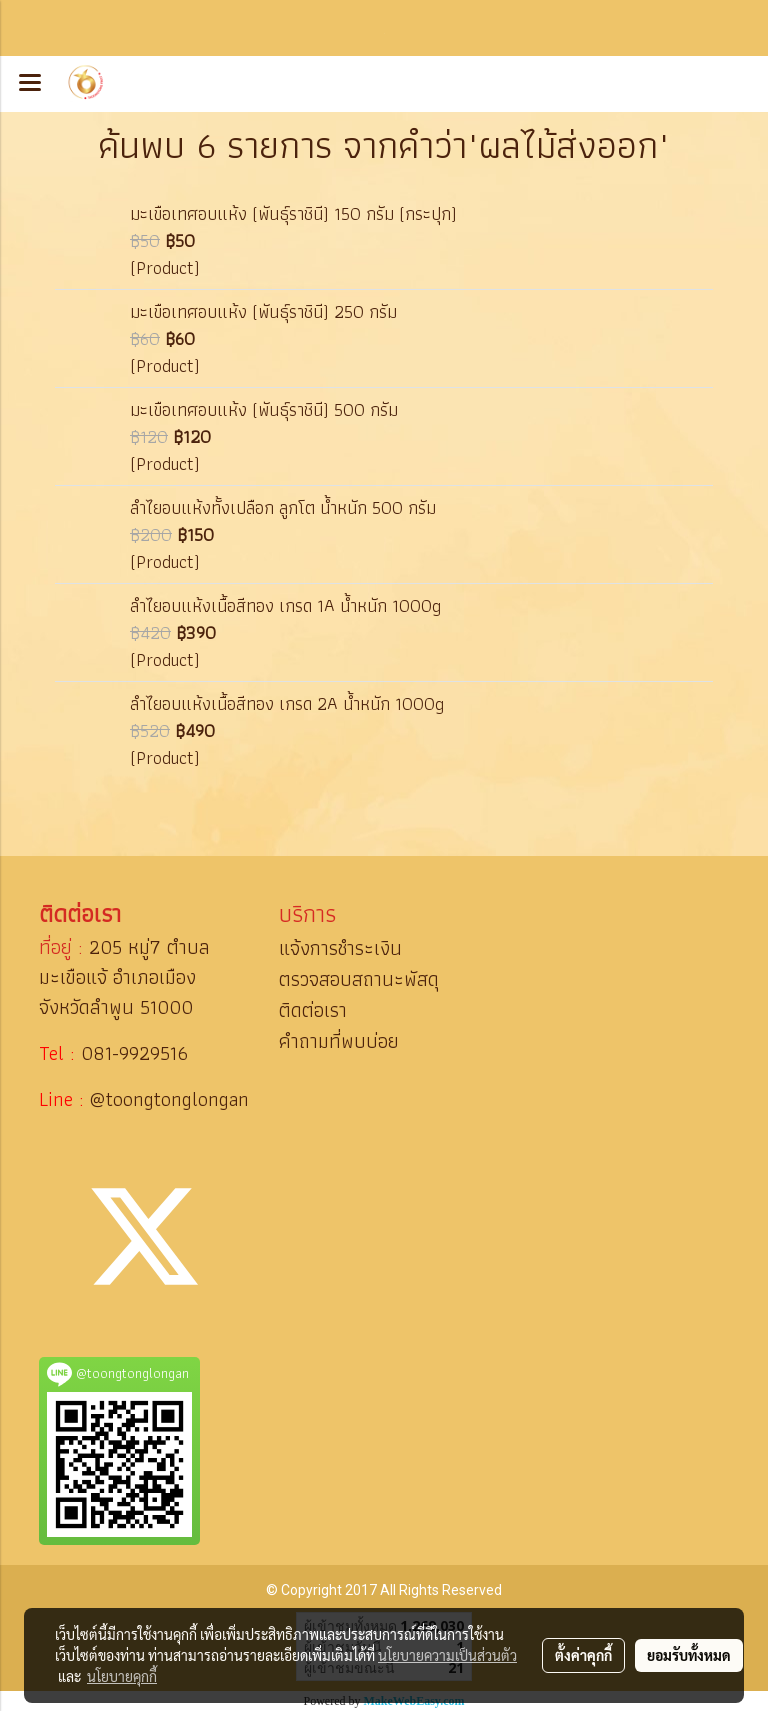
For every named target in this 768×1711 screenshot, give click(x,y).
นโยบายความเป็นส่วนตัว (447, 1655)
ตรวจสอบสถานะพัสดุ (359, 979)
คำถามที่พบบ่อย (339, 1041)
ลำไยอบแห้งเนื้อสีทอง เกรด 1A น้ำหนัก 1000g (285, 605)
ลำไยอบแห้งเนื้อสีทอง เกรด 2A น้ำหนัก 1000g (287, 703)
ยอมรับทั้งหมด (689, 1655)
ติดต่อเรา (313, 1010)
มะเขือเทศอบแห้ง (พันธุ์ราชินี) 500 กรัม (264, 409)
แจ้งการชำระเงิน (340, 948)
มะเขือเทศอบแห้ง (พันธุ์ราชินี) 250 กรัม (263, 311)
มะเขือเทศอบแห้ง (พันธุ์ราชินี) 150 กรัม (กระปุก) (293, 213)
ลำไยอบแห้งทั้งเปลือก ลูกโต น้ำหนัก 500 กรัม (283, 507)
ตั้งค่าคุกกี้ (583, 1655)
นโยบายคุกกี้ (122, 1676)
